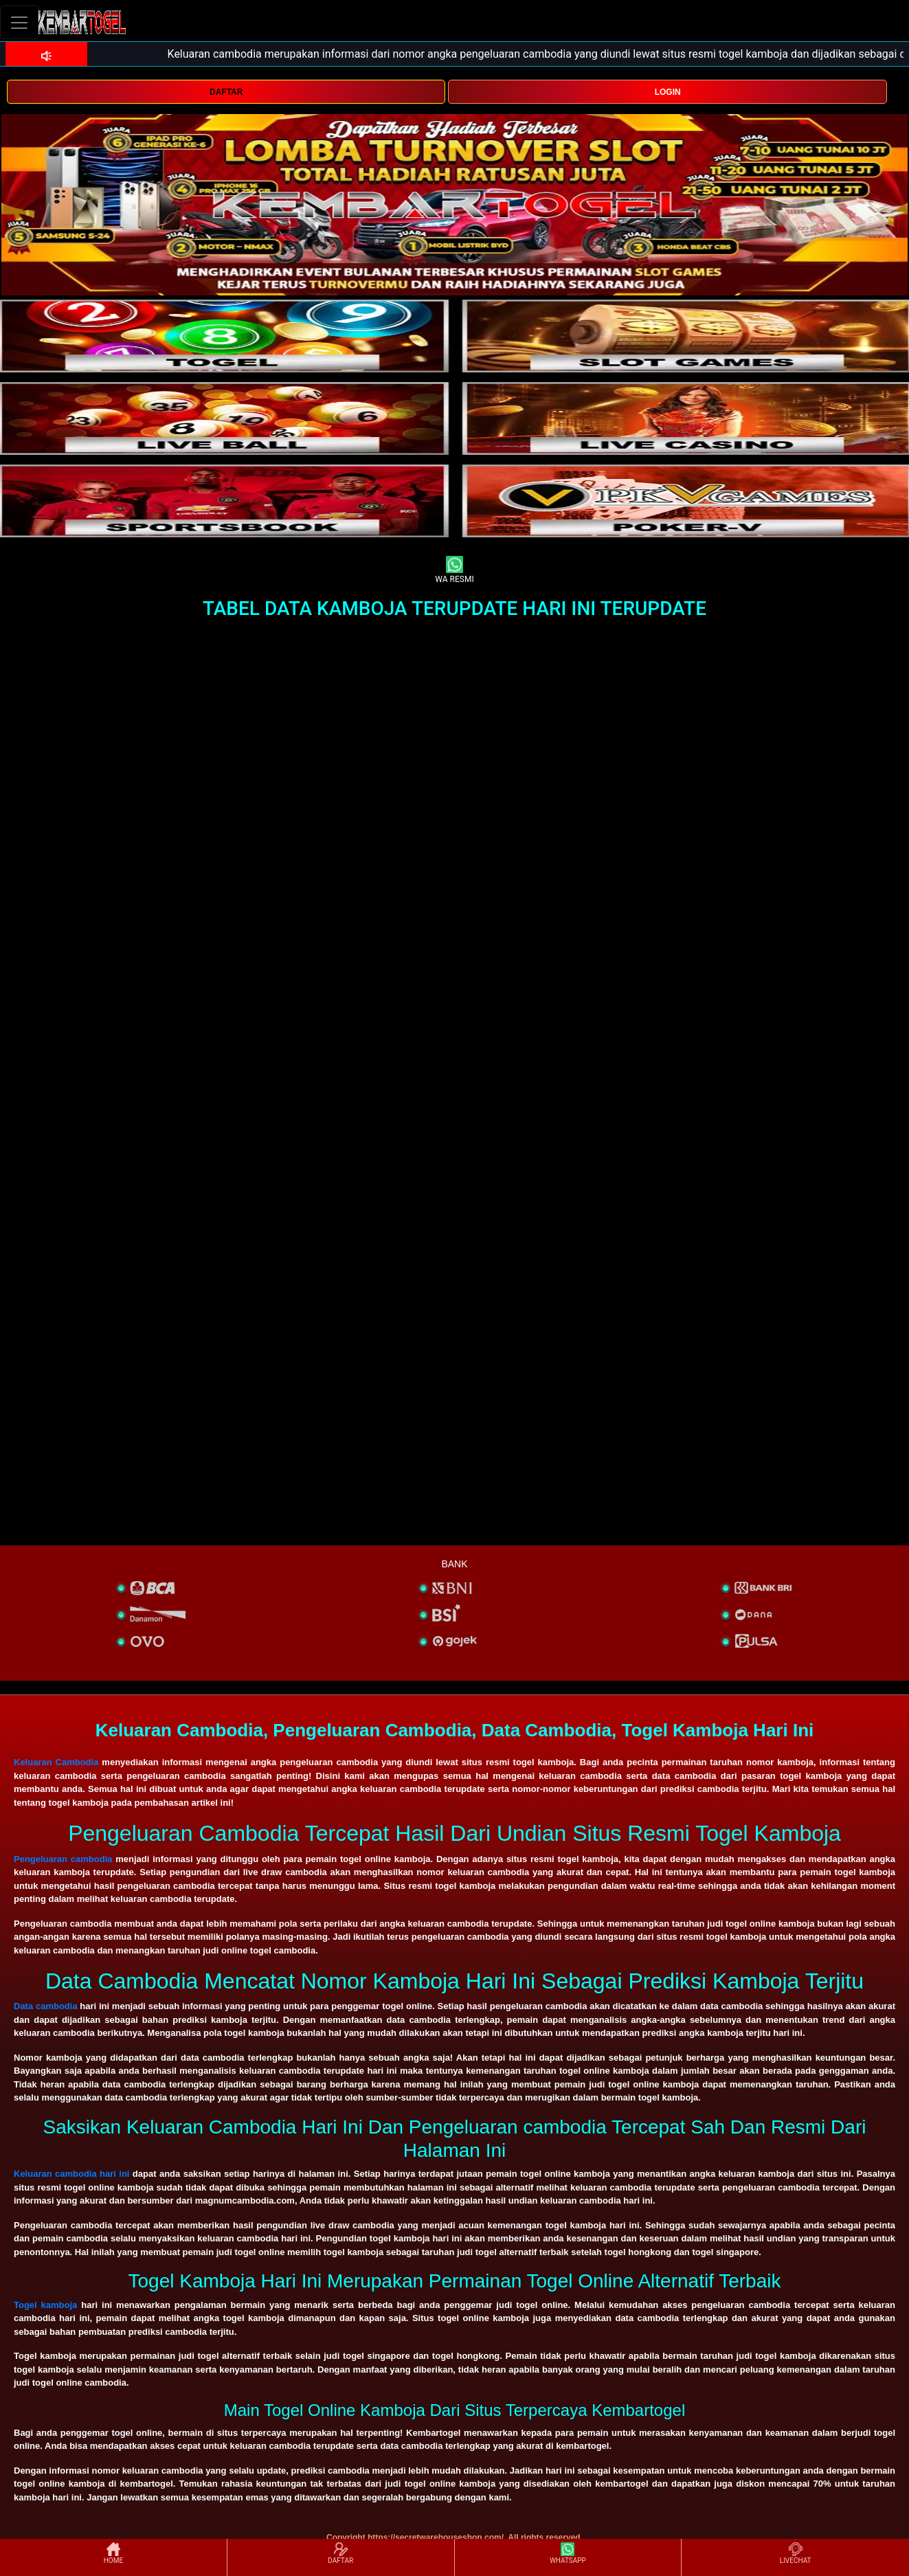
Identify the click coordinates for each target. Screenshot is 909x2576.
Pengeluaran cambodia (63, 1859)
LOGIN (668, 92)
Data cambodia (46, 2006)
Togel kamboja (45, 2305)
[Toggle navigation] (19, 22)
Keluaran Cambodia (56, 1762)
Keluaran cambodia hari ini (71, 2174)
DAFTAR (226, 92)
